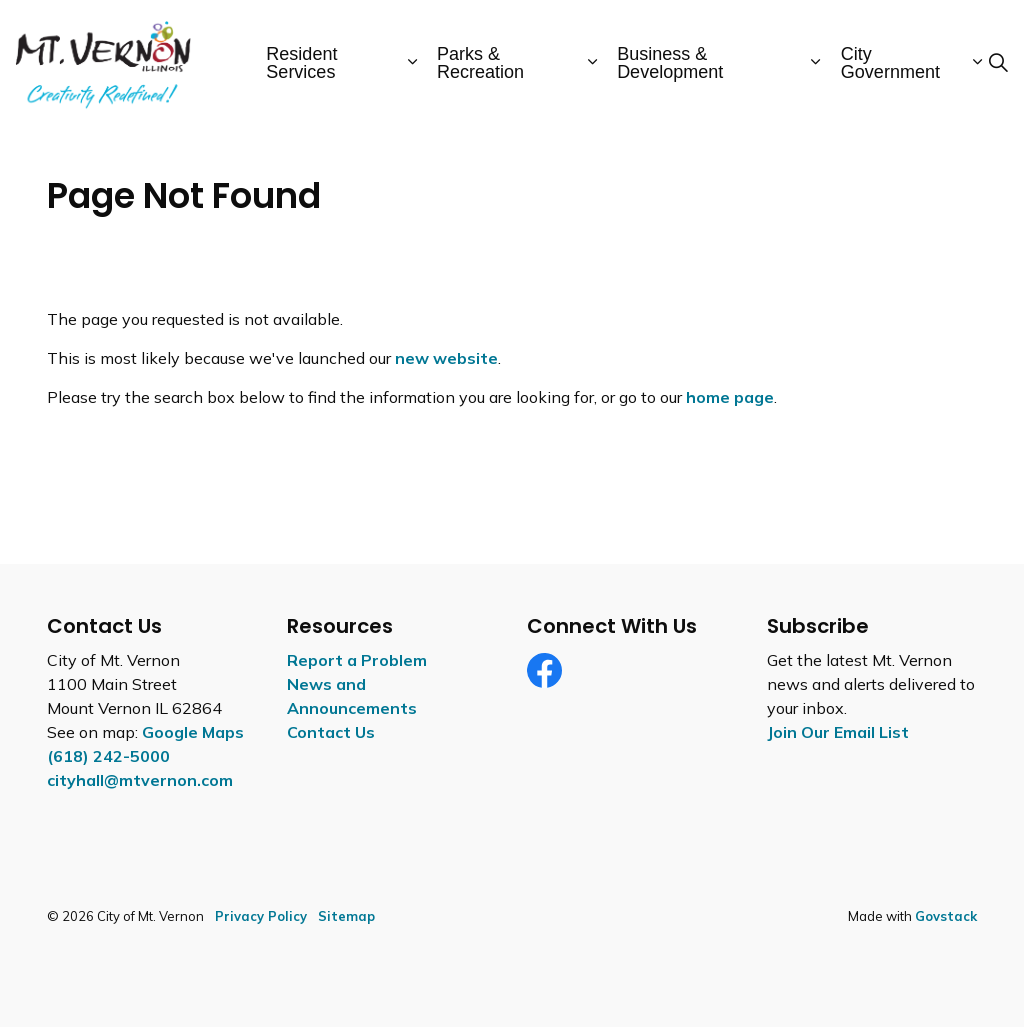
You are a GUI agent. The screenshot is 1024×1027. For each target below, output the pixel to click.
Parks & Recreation (480, 63)
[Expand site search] (998, 63)
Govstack (946, 916)
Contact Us (331, 732)
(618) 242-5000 (108, 756)
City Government (890, 63)
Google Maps (193, 732)
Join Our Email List (838, 732)
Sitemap (346, 916)
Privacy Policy (261, 916)
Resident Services (301, 63)
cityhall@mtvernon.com (140, 780)
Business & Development (670, 63)
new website (446, 358)
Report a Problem (357, 660)
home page (730, 397)
